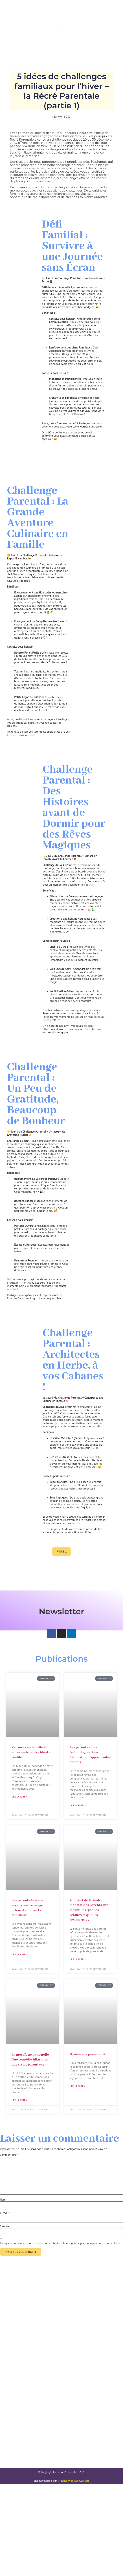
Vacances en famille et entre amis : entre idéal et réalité (32, 1752)
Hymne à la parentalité (88, 2054)
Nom (3, 2199)
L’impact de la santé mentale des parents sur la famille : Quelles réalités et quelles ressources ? (89, 1910)
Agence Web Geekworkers (74, 2480)
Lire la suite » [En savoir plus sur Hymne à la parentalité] (77, 2086)
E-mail (5, 2213)
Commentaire (9, 2154)
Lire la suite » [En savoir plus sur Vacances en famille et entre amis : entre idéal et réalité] (19, 1797)
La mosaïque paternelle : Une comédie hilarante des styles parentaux (31, 2059)
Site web (5, 2226)
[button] (56, 23)
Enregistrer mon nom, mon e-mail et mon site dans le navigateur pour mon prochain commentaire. (60, 2243)
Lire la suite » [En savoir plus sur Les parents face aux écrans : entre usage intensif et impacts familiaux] (19, 1954)
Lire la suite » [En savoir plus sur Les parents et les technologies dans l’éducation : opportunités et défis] (77, 1805)
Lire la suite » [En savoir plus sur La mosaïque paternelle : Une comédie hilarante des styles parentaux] (19, 2100)
